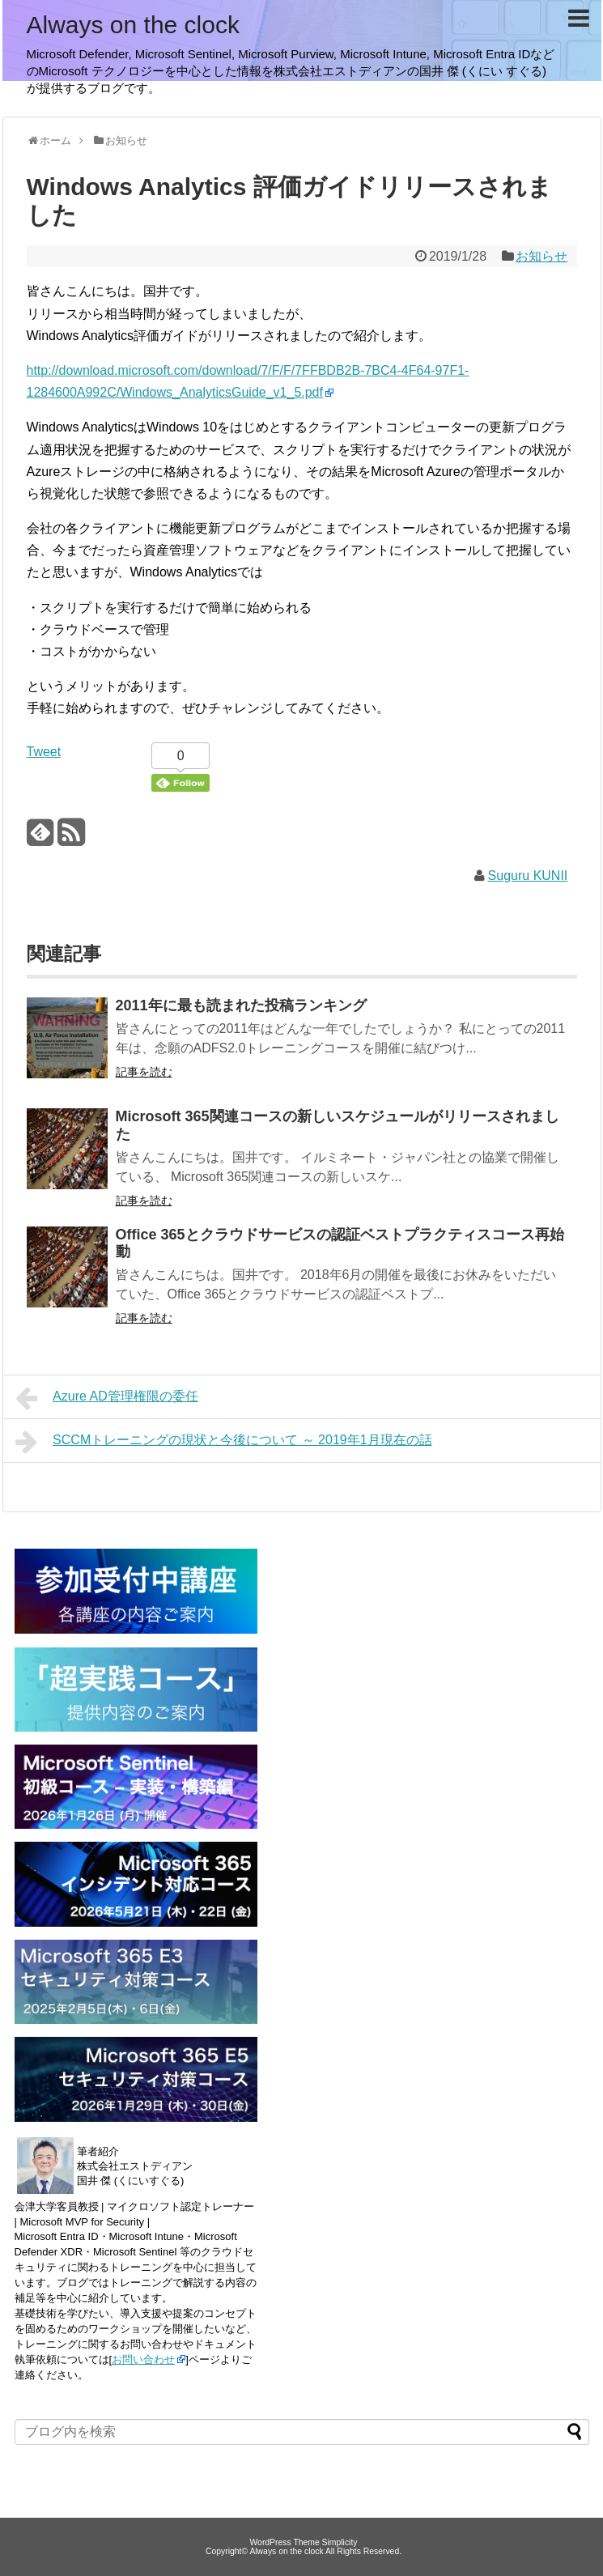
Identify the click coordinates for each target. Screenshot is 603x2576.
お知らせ (541, 256)
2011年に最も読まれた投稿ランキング (241, 1005)
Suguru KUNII (528, 875)
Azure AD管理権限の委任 (106, 1398)
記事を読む (144, 1071)
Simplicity (340, 2542)
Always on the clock (133, 24)
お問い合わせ (143, 2359)
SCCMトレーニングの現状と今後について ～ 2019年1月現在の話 (223, 1442)
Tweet (44, 752)
